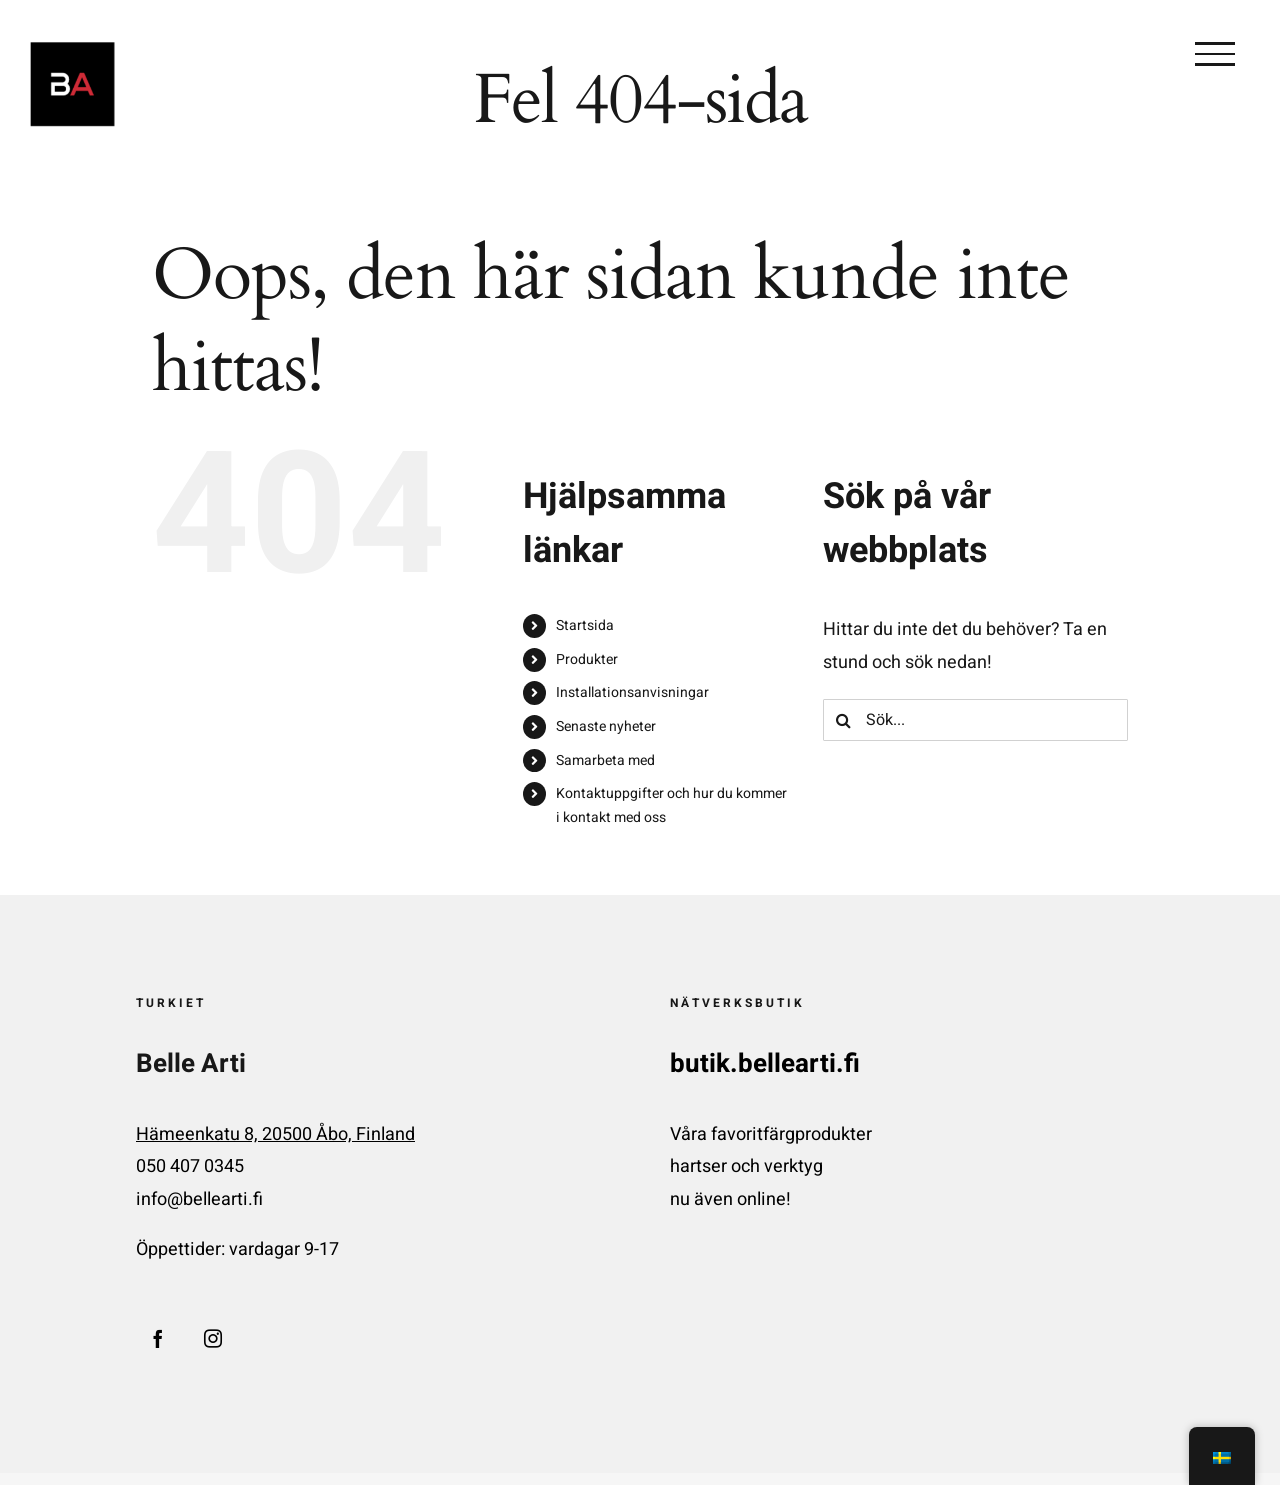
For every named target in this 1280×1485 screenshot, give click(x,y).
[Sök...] (975, 720)
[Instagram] (213, 1338)
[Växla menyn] (1215, 54)
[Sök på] (844, 720)
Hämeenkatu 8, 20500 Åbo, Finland (275, 1134)
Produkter (587, 659)
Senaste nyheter (606, 726)
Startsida (585, 625)
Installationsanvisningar (632, 692)
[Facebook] (158, 1338)
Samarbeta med (605, 760)
